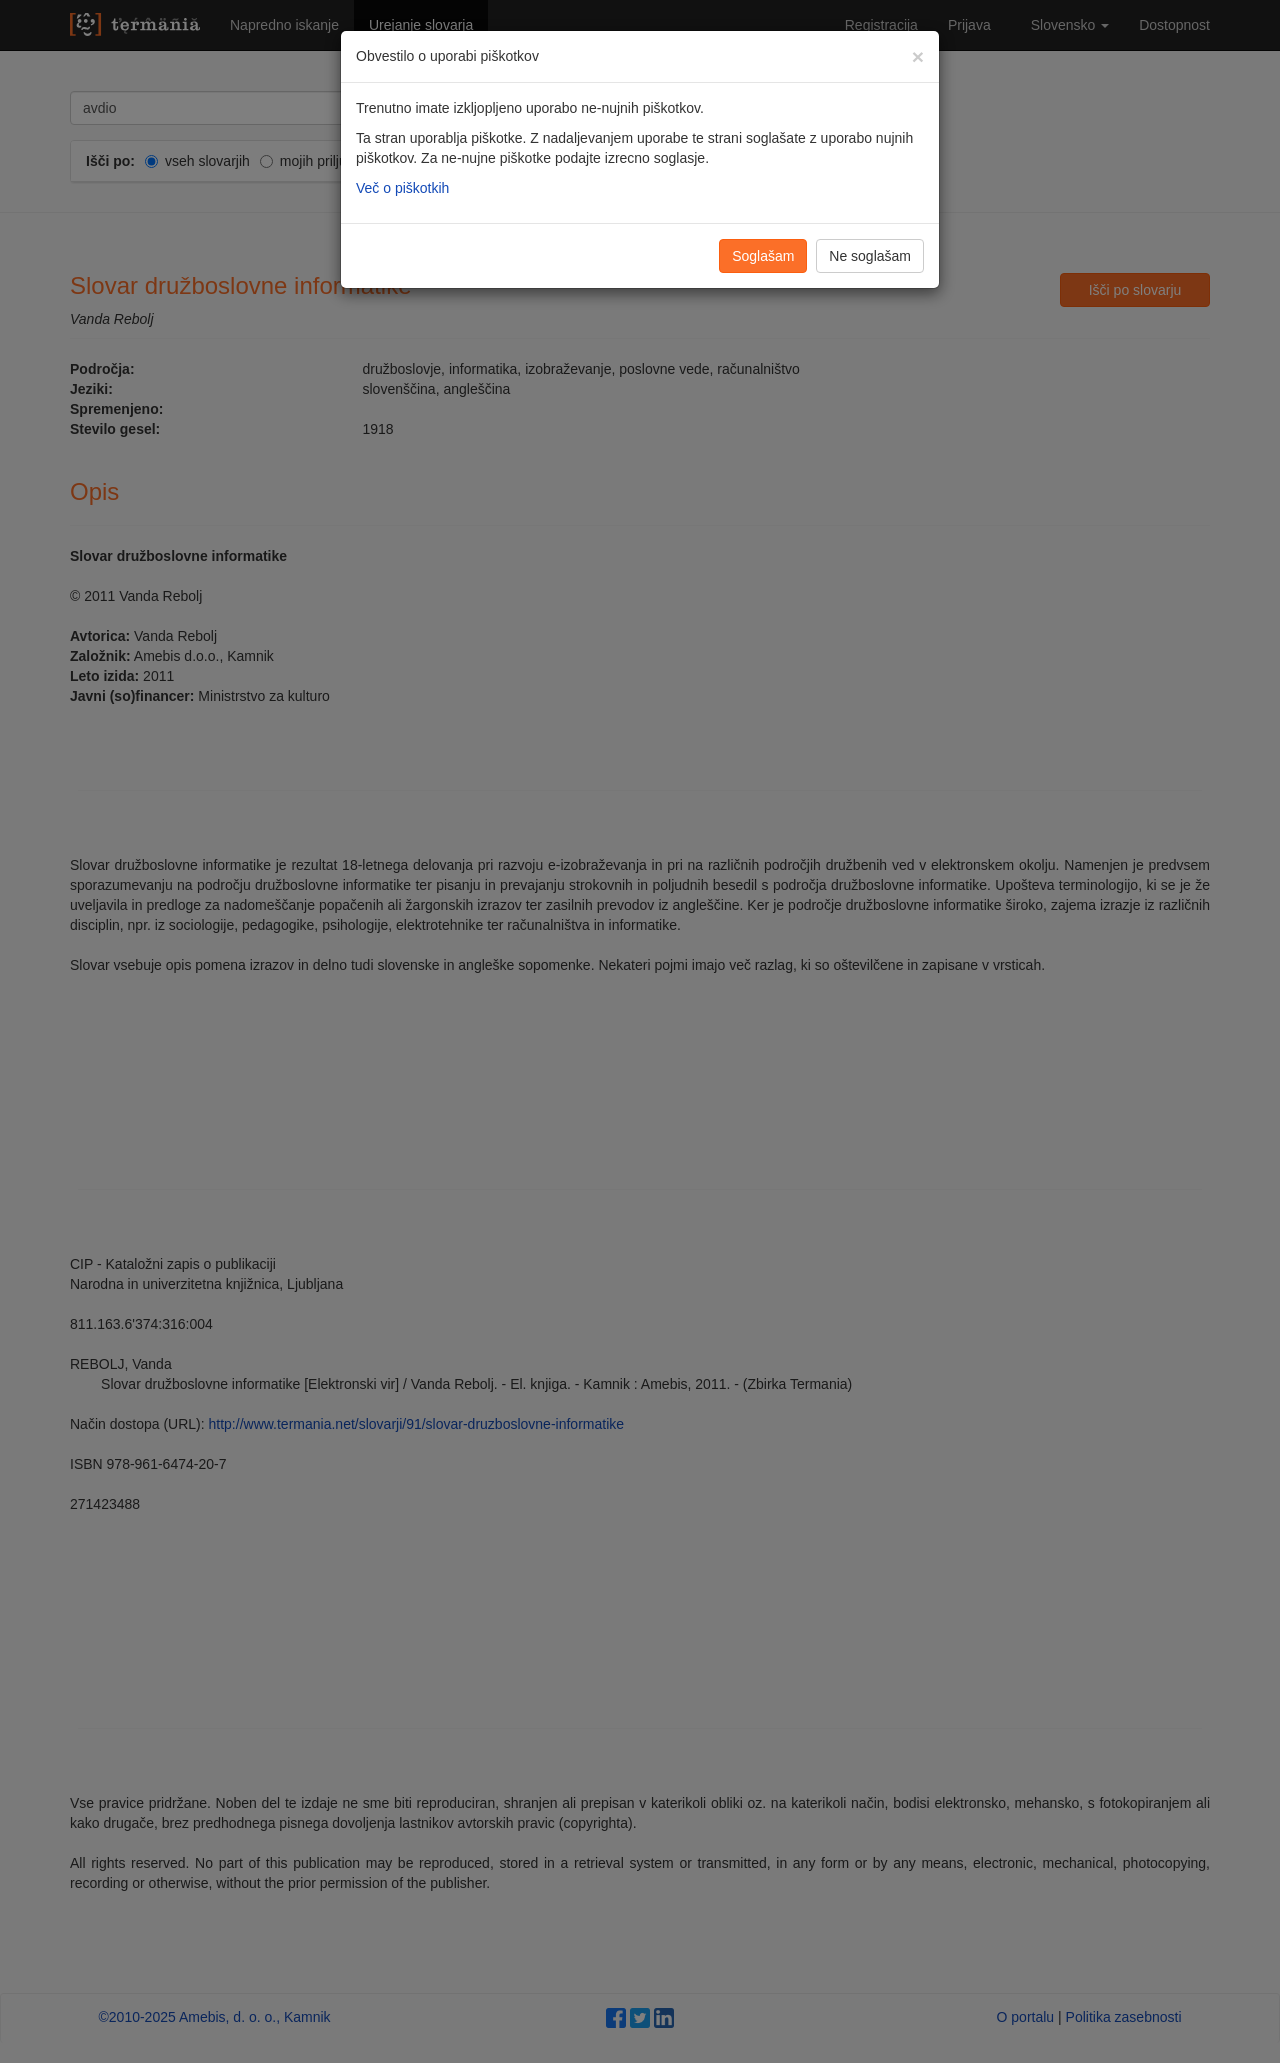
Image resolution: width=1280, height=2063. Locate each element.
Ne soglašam (870, 256)
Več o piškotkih (402, 188)
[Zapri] (918, 56)
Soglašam (763, 256)
